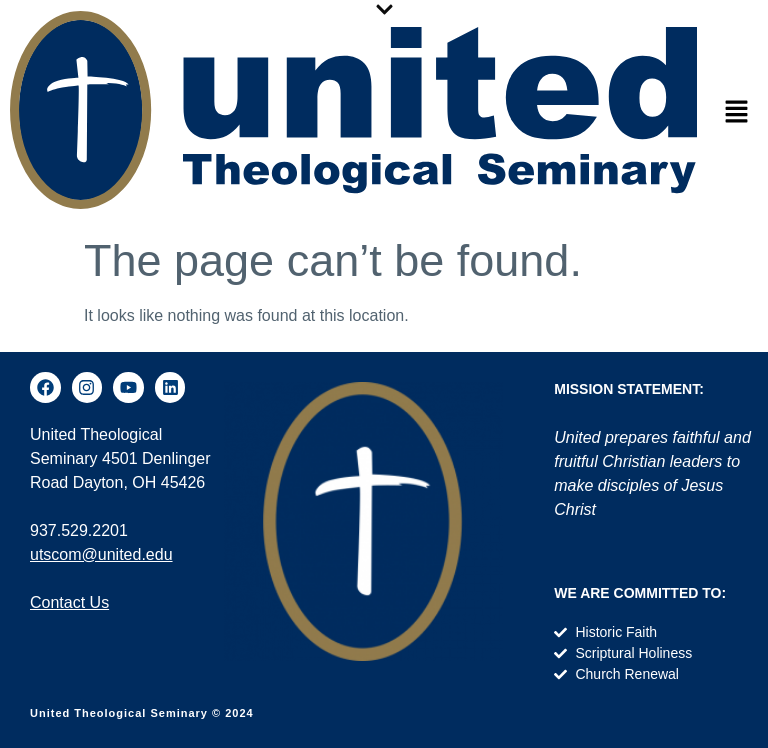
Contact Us (69, 602)
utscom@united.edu (101, 554)
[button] (737, 113)
